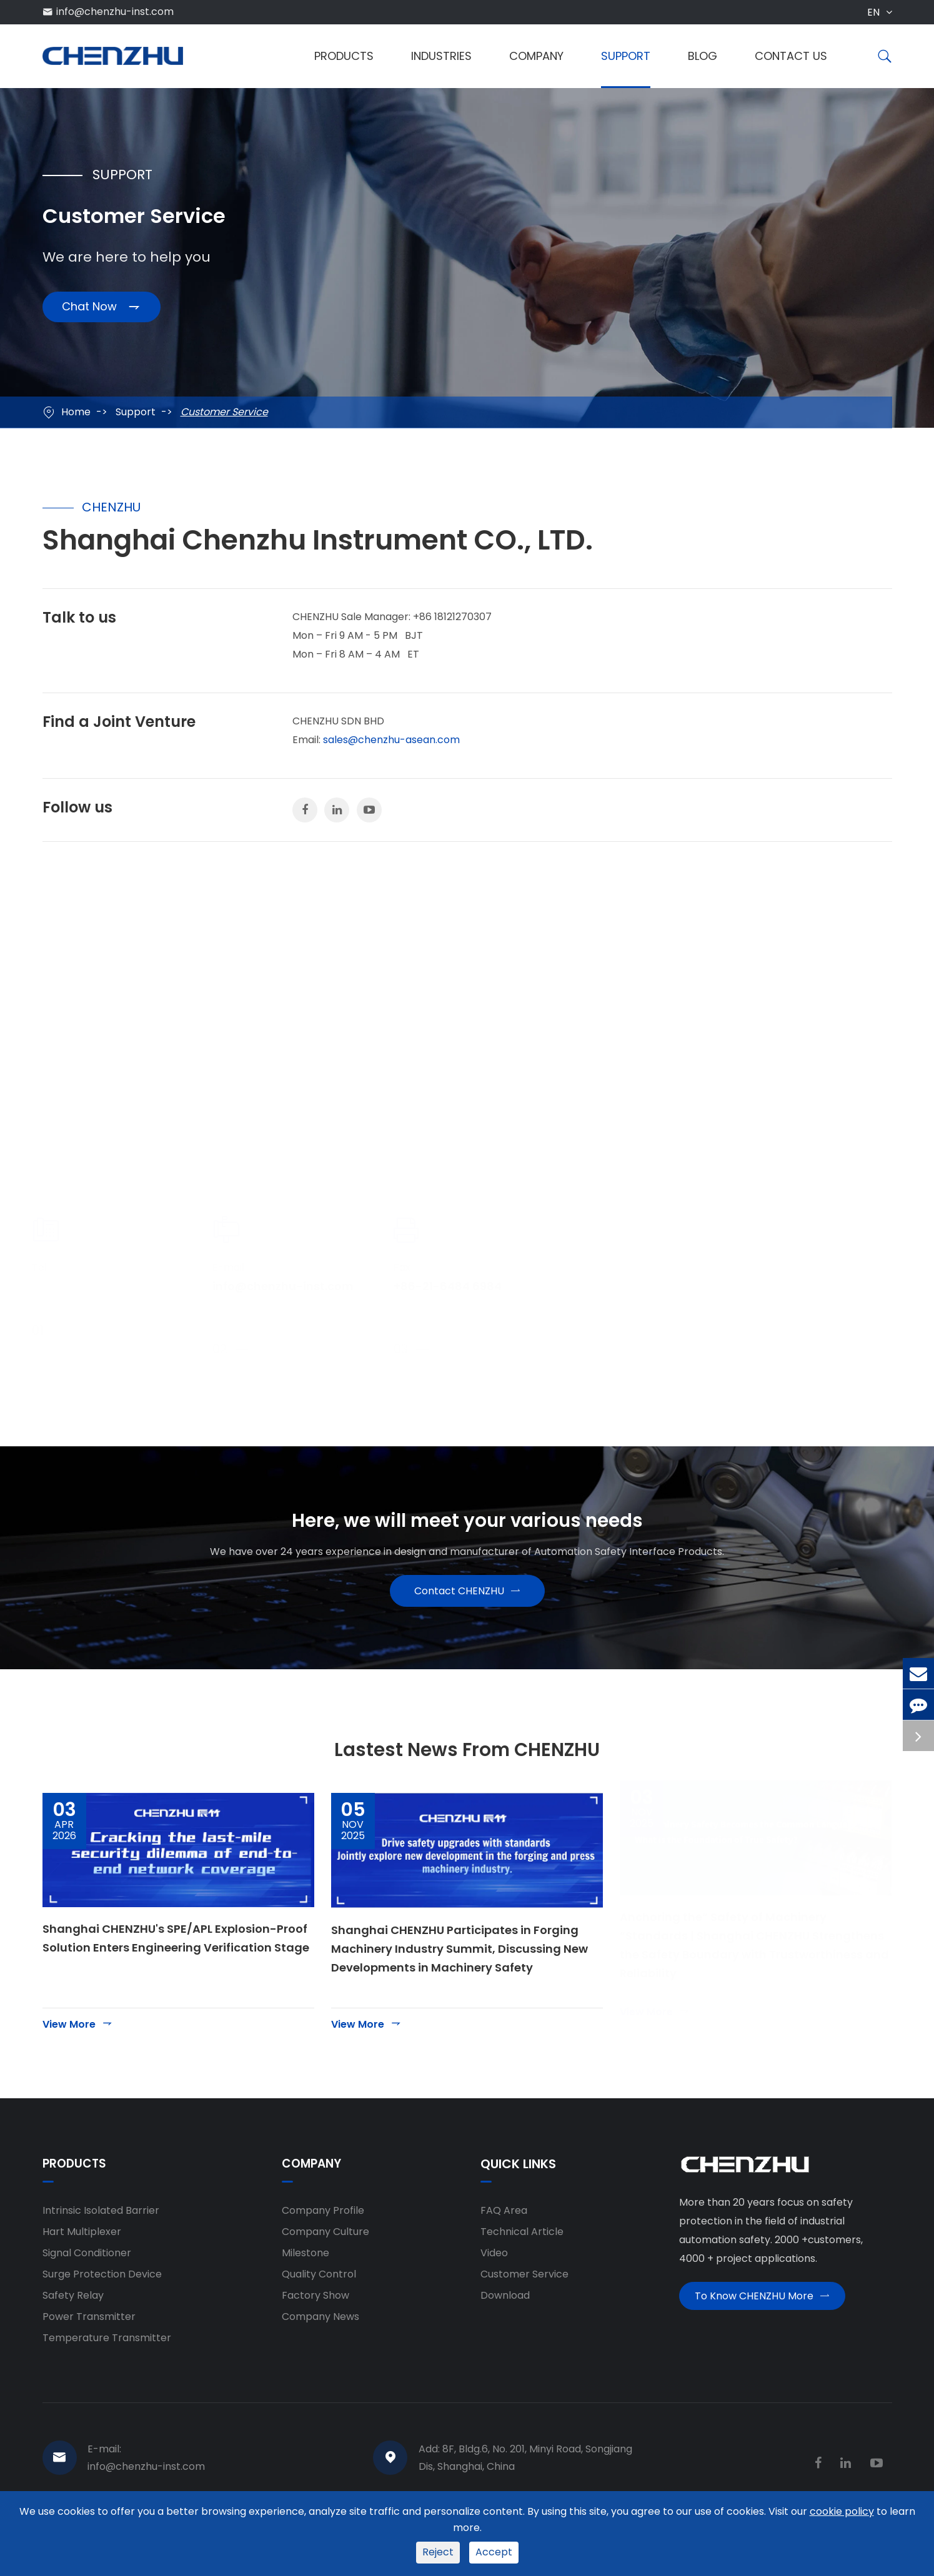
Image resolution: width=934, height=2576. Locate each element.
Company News (320, 2341)
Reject (438, 2552)
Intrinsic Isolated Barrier (100, 2235)
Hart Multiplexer (81, 2256)
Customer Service (224, 412)
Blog (702, 56)
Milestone (305, 2278)
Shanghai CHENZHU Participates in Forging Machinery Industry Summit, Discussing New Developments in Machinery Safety (459, 1973)
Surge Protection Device (102, 2299)
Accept (493, 2552)
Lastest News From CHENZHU (467, 1770)
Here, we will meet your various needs (467, 1525)
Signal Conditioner (86, 2278)
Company (536, 56)
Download (505, 2320)
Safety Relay (73, 2320)
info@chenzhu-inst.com (115, 11)
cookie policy (842, 2511)
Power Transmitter (89, 2341)
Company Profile (323, 2235)
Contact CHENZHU (467, 1606)
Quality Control (319, 2299)
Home (76, 412)
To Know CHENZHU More (762, 2326)
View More (77, 2049)
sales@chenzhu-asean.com (391, 740)
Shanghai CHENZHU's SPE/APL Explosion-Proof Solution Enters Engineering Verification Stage (175, 1963)
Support (625, 56)
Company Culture (325, 2256)
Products (344, 56)
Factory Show (315, 2320)
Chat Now (101, 312)
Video (494, 2278)
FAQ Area (503, 2235)
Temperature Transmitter (106, 2363)
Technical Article (522, 2256)
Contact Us (791, 56)
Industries (441, 56)
